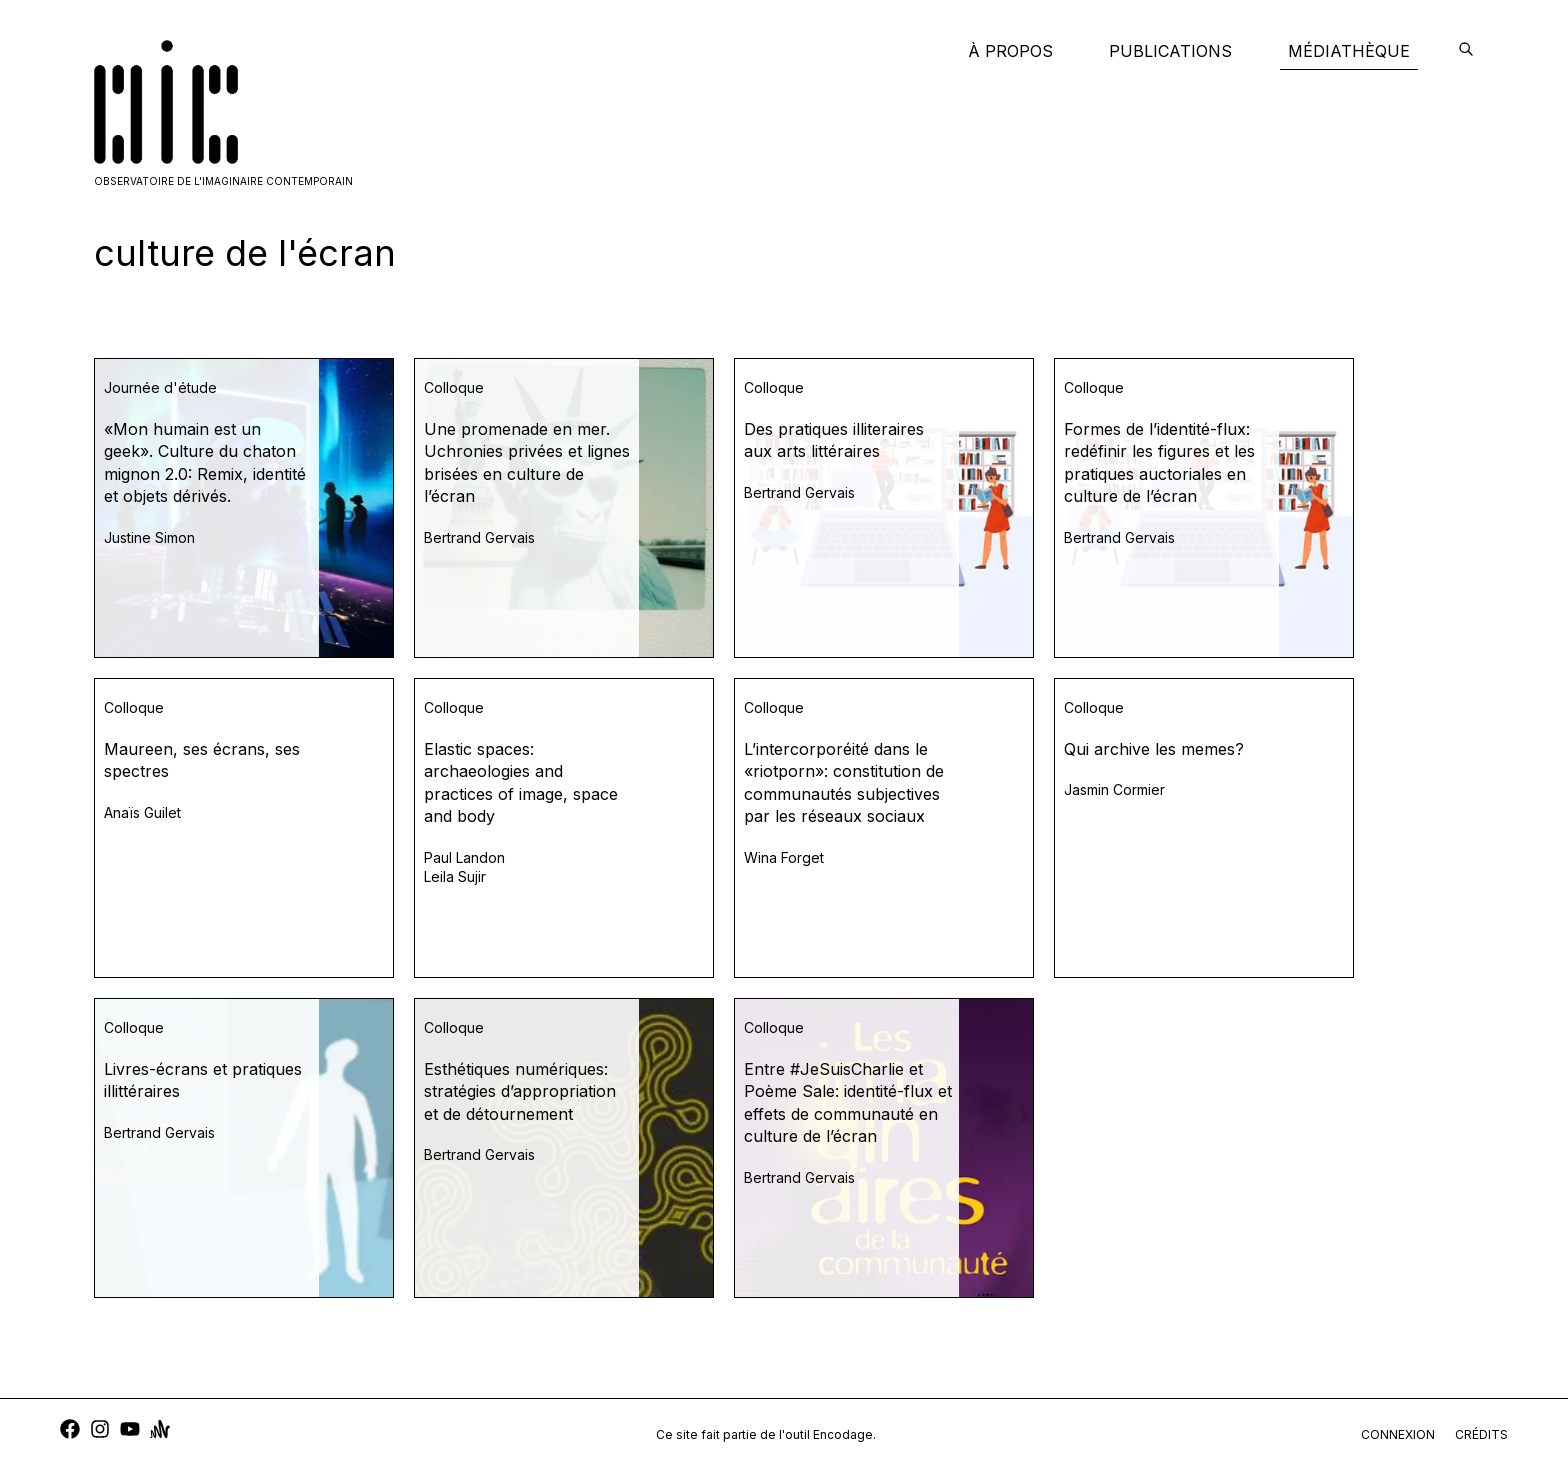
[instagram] (100, 1431)
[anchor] (160, 1431)
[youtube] (130, 1431)
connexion (1398, 1434)
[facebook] (70, 1431)
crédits (1481, 1434)
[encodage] (1466, 51)
